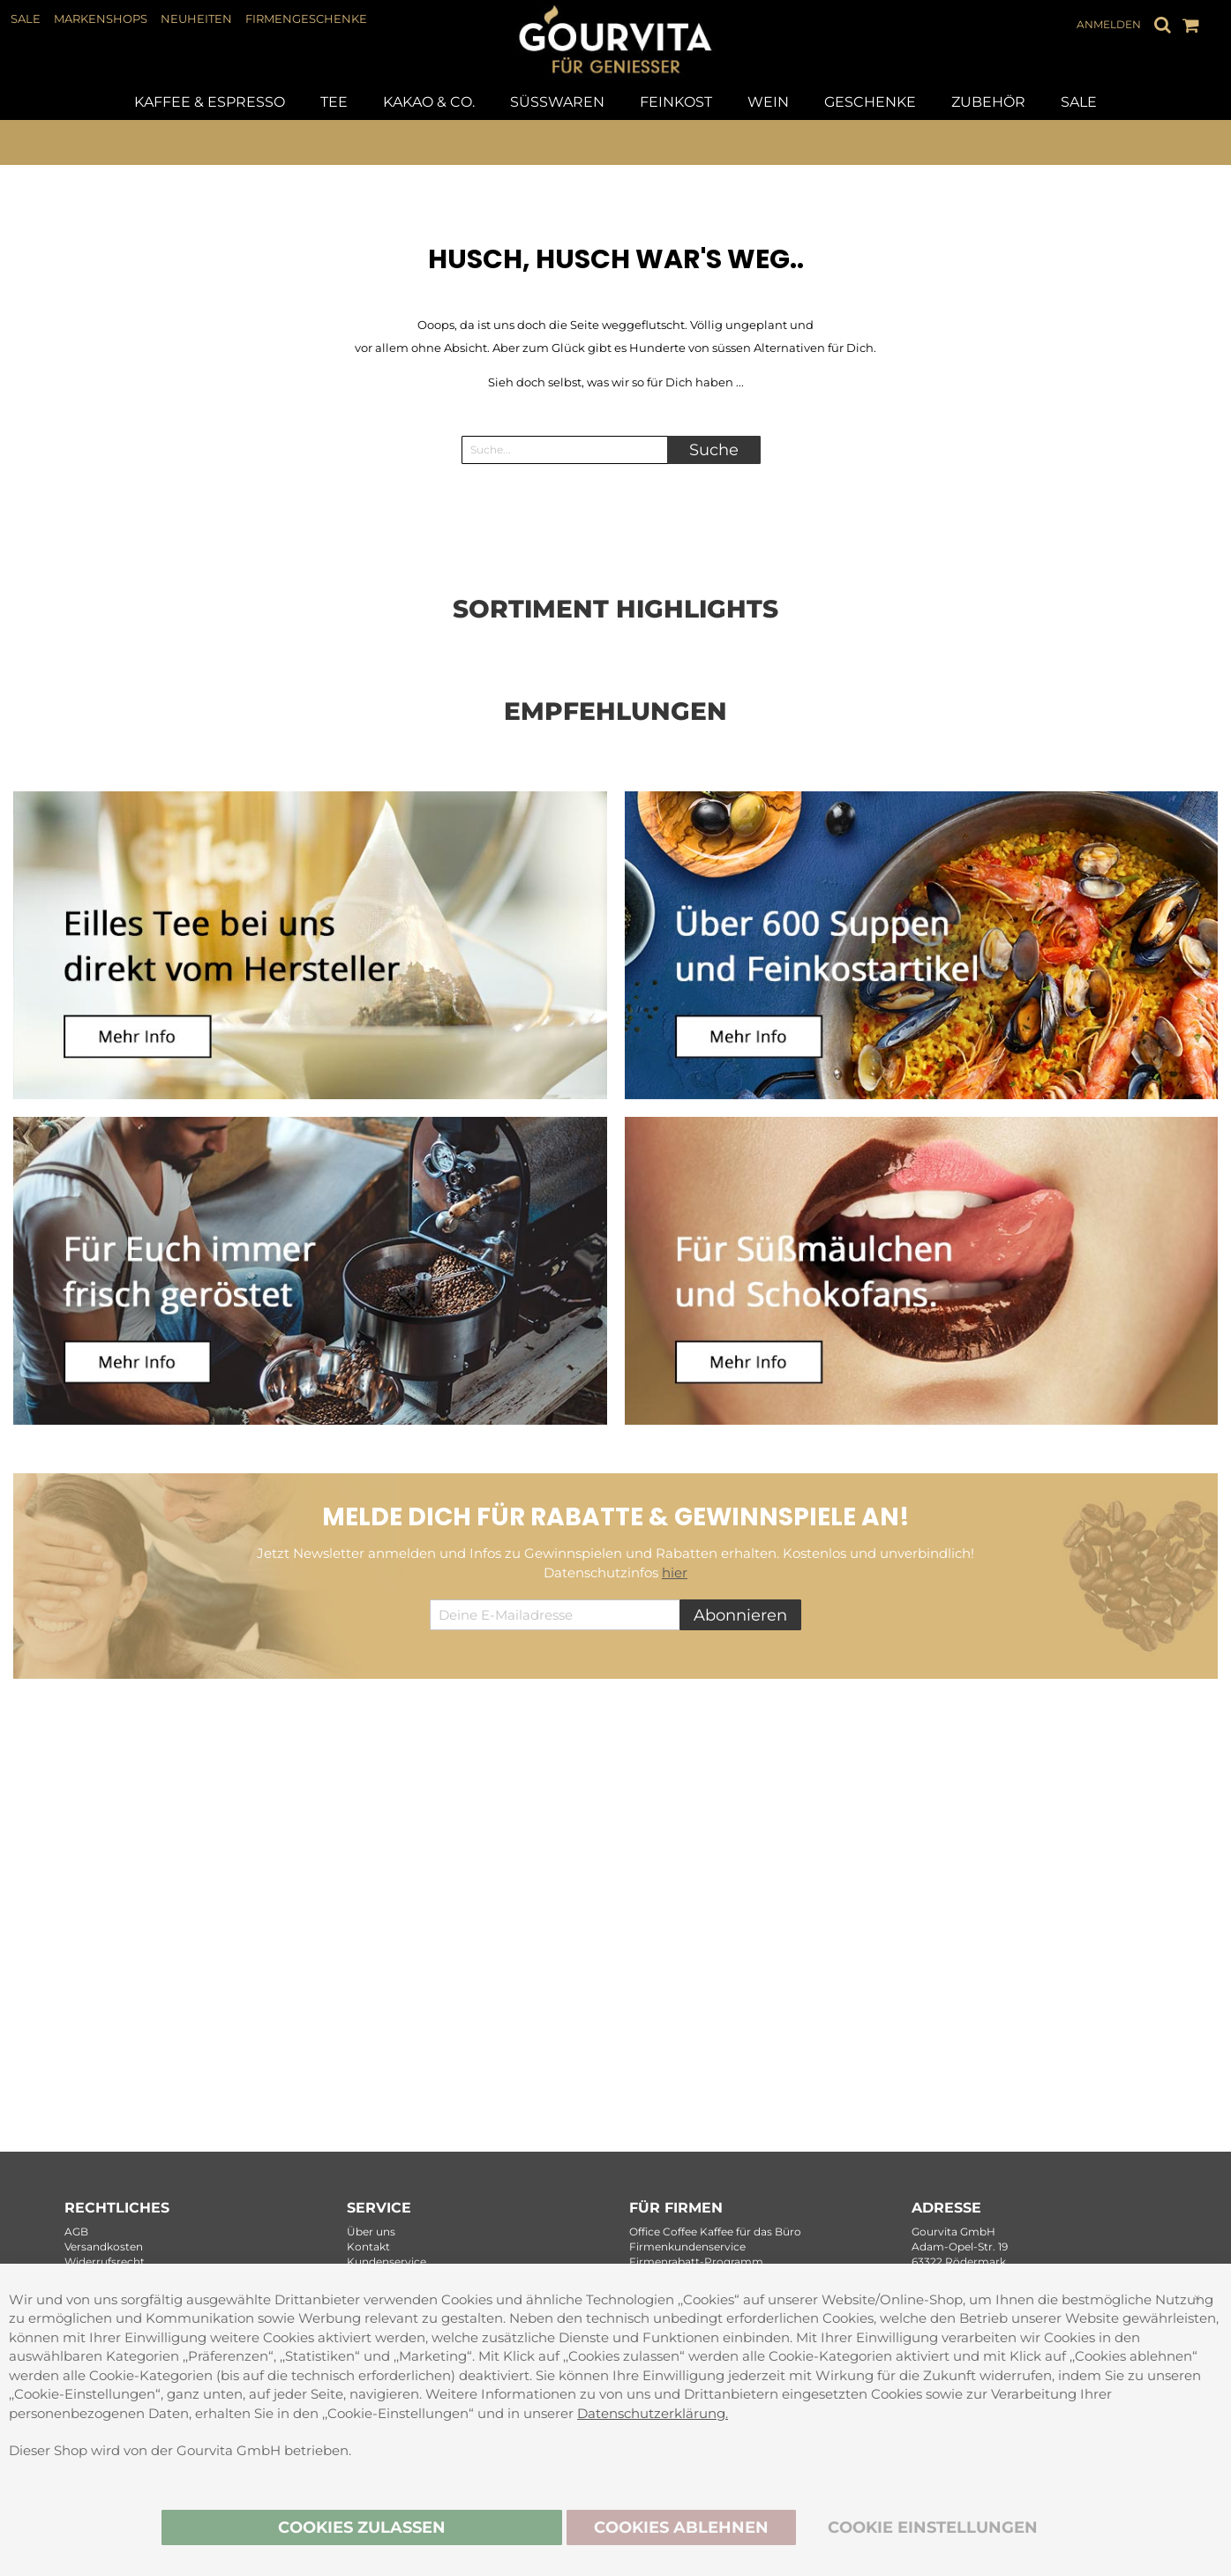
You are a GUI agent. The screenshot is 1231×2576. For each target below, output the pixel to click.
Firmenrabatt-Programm (696, 2261)
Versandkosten (103, 2246)
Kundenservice (386, 2261)
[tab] (615, 103)
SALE (26, 18)
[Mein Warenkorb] (1190, 24)
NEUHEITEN (196, 18)
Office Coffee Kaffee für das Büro (715, 2231)
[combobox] (572, 450)
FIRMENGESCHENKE (306, 18)
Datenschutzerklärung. (652, 2412)
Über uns (371, 2231)
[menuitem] (209, 103)
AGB (76, 2231)
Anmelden (1109, 24)
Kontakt (368, 2246)
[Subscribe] (740, 1614)
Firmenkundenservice (687, 2246)
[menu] (615, 103)
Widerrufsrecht (104, 2261)
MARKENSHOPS (100, 18)
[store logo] (616, 67)
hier (674, 1572)
